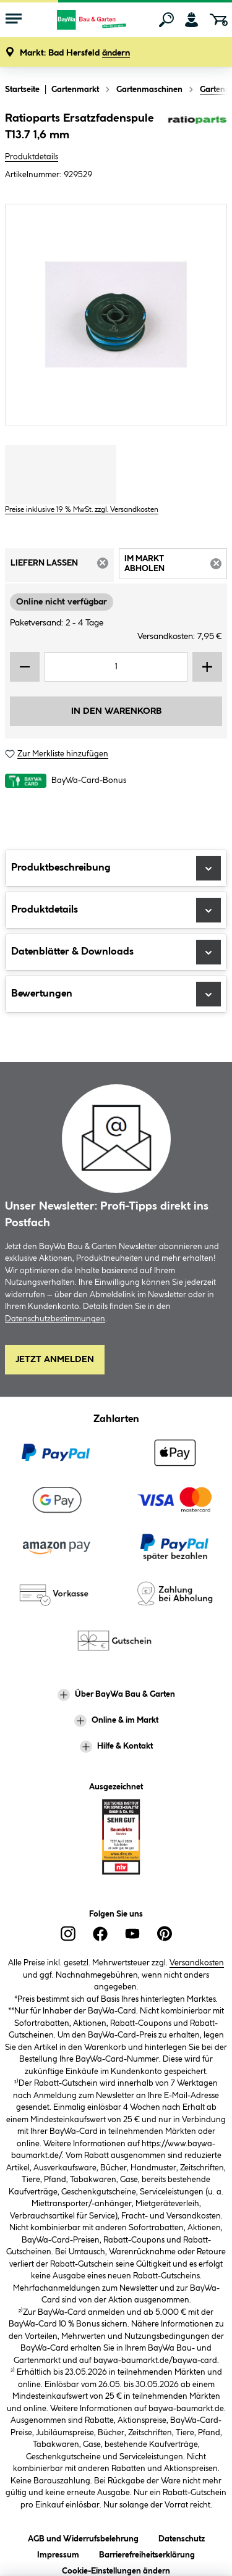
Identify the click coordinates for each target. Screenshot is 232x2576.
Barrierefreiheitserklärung (147, 2553)
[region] (116, 314)
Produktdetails (31, 157)
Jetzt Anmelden (54, 1359)
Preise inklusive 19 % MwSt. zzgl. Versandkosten (81, 509)
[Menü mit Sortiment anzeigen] (13, 19)
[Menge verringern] (25, 667)
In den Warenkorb (116, 711)
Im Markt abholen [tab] (176, 566)
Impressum (58, 2553)
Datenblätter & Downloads (116, 952)
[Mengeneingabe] (116, 667)
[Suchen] (166, 20)
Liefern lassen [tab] (62, 567)
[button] (75, 53)
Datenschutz (181, 2537)
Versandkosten (197, 1963)
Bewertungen (116, 994)
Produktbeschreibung (116, 868)
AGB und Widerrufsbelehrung (83, 2537)
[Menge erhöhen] (207, 667)
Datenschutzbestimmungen (55, 1319)
